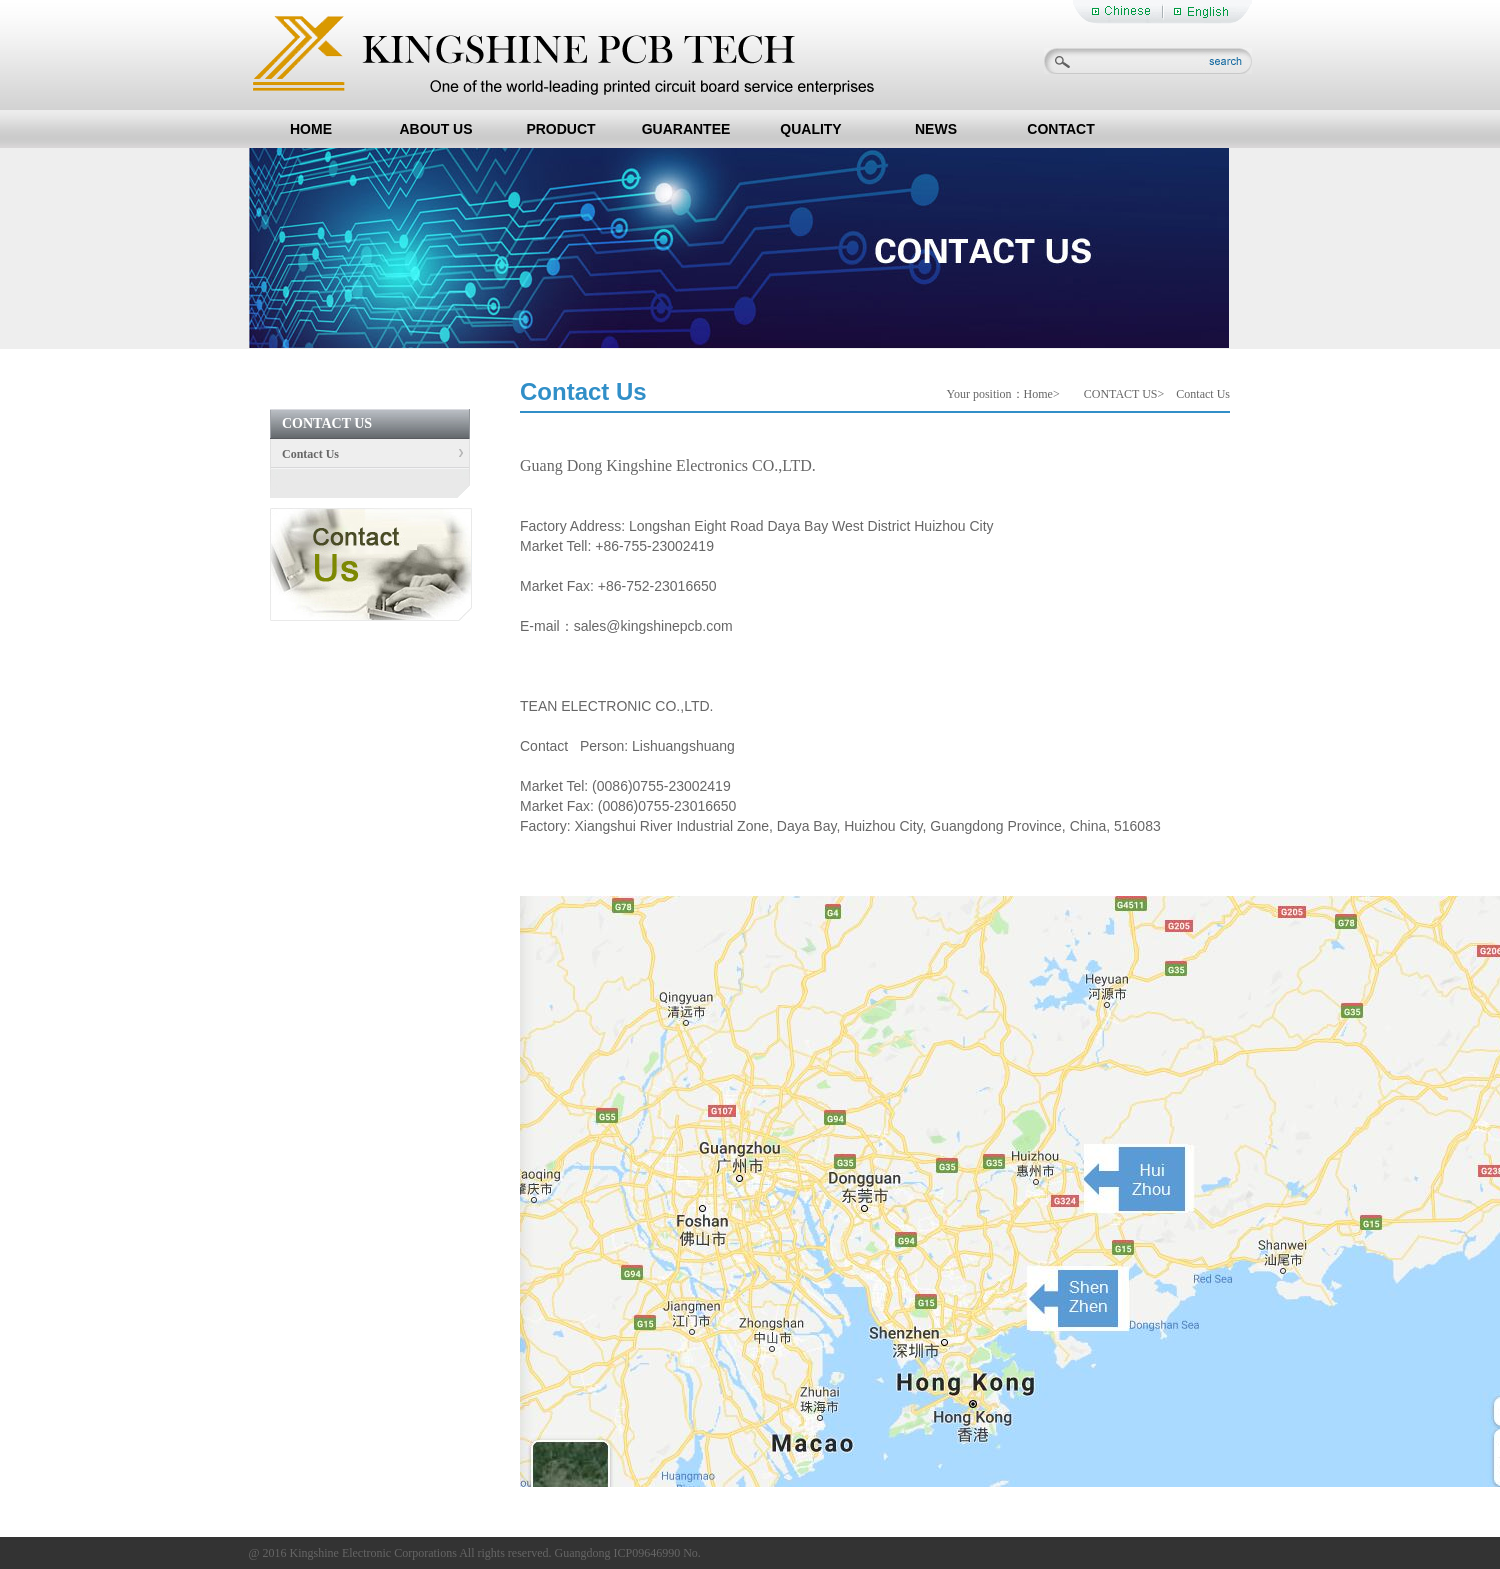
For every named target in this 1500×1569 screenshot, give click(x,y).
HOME (311, 129)
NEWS (936, 129)
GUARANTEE (686, 129)
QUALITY (810, 129)
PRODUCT (560, 129)
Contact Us (304, 454)
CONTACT (1060, 129)
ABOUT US (435, 129)
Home (1038, 394)
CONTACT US (1121, 394)
